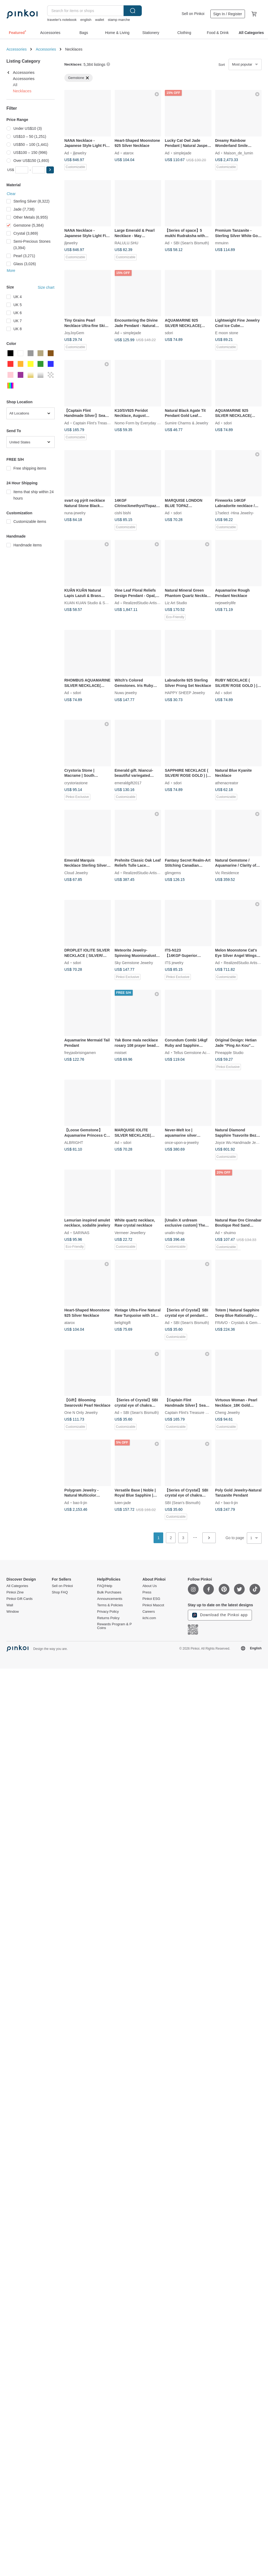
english (85, 20)
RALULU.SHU (127, 243)
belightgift (123, 1323)
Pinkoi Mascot (153, 1605)
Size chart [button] (46, 287)
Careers (148, 1612)
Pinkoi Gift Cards (19, 1599)
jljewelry (79, 153)
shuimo (230, 1232)
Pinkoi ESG (151, 1599)
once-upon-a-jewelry (182, 1142)
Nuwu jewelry (126, 693)
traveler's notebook (61, 20)
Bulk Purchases (109, 1592)
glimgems (173, 872)
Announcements (109, 1599)
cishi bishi (123, 513)
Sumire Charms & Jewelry (186, 423)
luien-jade (123, 1502)
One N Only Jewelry (81, 1412)
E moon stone (226, 333)
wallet (99, 20)
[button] (50, 169)
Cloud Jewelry (76, 872)
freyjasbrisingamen (80, 1053)
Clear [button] (11, 194)
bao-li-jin (80, 1502)
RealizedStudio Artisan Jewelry (149, 603)
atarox (128, 153)
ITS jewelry (174, 963)
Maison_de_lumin (238, 153)
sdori (169, 333)
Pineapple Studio (229, 1053)
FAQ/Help (104, 1586)
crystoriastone (76, 783)
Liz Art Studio (176, 603)
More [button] (11, 270)
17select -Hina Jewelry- (234, 513)
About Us (149, 1586)
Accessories (16, 49)
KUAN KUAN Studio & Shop (87, 603)
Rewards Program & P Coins (114, 1626)
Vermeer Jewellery (130, 1232)
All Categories (17, 1586)
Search (132, 10)
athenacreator (226, 783)
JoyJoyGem (74, 333)
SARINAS (81, 1232)
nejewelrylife (225, 603)
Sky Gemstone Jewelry (134, 963)
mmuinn (222, 243)
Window (12, 1612)
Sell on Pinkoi (193, 14)
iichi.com (149, 1618)
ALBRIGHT (73, 1142)
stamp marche (119, 20)
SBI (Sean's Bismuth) (191, 243)
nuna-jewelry (74, 513)
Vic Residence (227, 872)
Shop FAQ (60, 1592)
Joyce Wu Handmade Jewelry (240, 1142)
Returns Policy (108, 1618)
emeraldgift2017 (128, 783)
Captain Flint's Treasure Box (96, 423)
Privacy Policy (108, 1612)
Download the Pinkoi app (220, 1615)
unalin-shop (174, 1232)
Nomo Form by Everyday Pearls (141, 423)
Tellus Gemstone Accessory (196, 1053)
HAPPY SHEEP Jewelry (185, 693)
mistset (120, 1053)
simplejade (182, 153)
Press (146, 1592)
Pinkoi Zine (15, 1592)
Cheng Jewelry (227, 1412)
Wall (9, 1605)
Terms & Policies (110, 1605)
